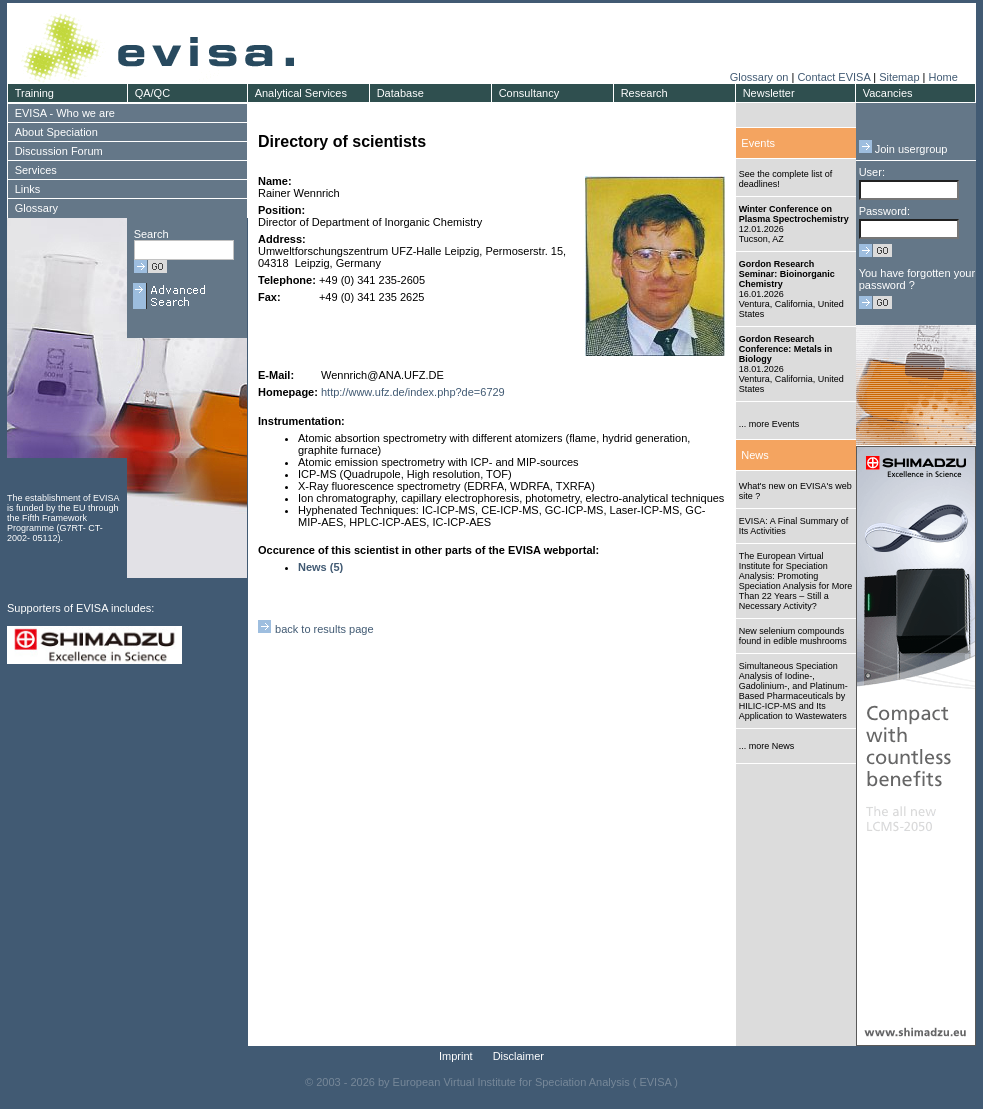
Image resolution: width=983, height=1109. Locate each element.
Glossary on (761, 77)
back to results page (316, 629)
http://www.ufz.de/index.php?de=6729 (413, 392)
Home (942, 77)
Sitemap (899, 77)
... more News (767, 746)
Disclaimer (518, 1056)
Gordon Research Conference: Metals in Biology (786, 349)
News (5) (320, 567)
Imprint (456, 1056)
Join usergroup (903, 149)
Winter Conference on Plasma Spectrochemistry (794, 214)
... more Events (769, 424)
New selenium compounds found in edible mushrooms (793, 636)
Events (758, 143)
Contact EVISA (833, 77)
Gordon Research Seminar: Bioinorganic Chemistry (787, 274)
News (755, 455)
